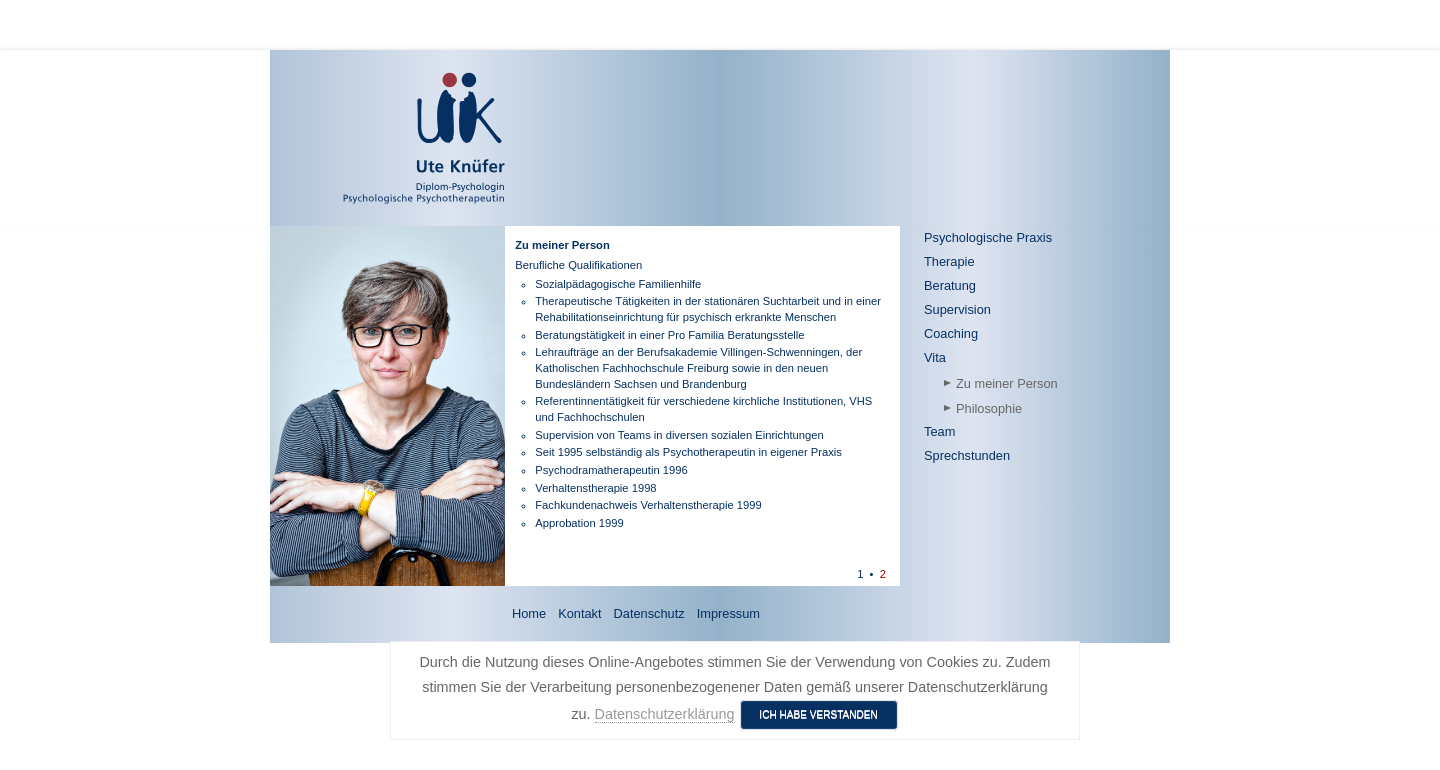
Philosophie (989, 408)
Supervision (957, 309)
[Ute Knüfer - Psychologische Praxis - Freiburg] (366, 138)
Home (529, 613)
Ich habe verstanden (818, 714)
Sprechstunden (967, 455)
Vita (935, 357)
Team (939, 431)
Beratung (950, 285)
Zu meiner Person (1007, 383)
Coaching (951, 333)
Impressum (728, 613)
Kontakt (579, 613)
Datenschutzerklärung (665, 714)
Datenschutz (649, 613)
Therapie (949, 261)
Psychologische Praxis (988, 237)
